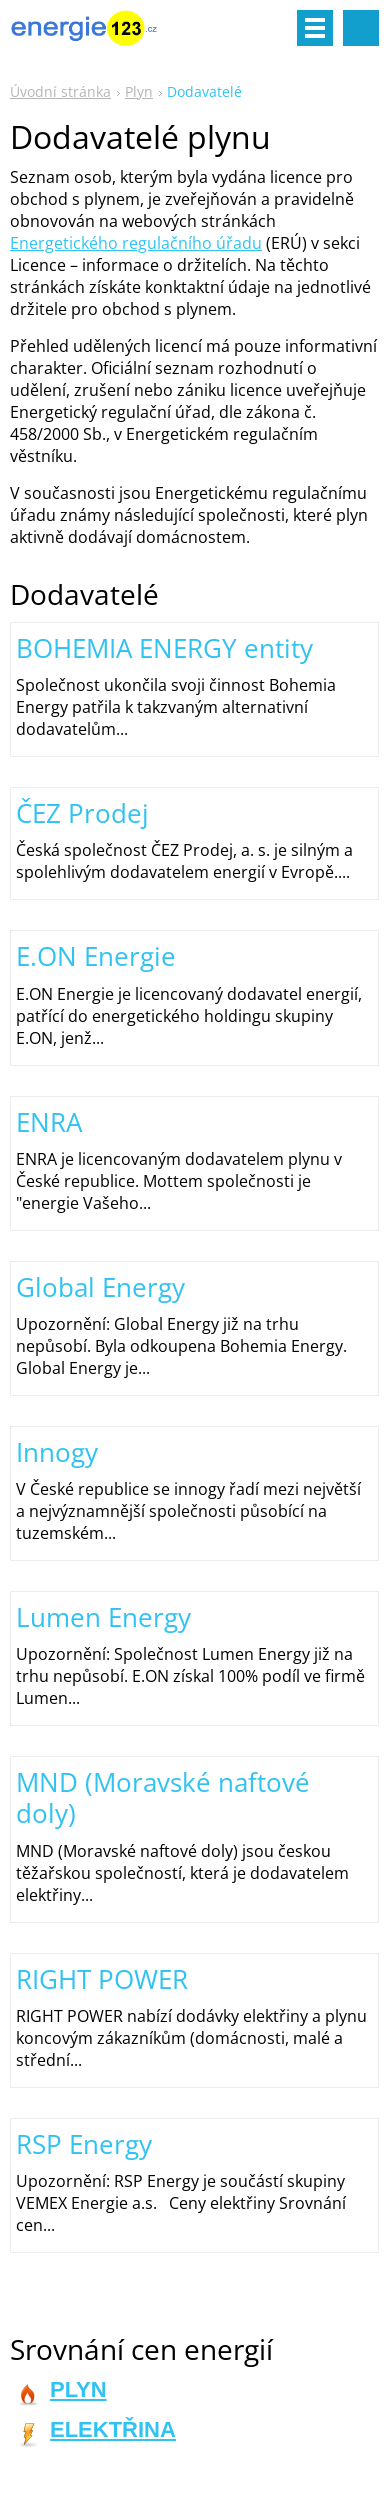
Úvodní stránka (60, 91)
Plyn (139, 91)
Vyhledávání (361, 28)
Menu (315, 28)
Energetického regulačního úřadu (136, 243)
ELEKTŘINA (113, 2429)
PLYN (78, 2389)
